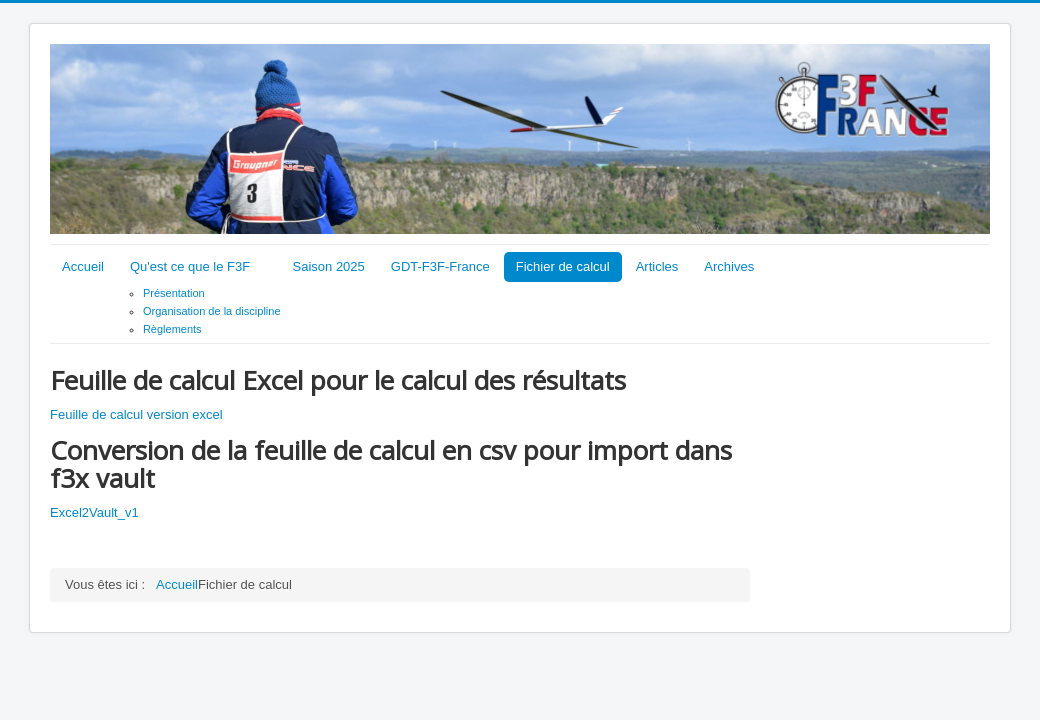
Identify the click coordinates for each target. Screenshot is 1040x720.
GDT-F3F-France (440, 266)
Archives (729, 266)
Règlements (172, 329)
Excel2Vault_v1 (94, 512)
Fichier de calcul (563, 266)
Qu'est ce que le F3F (190, 266)
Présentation (174, 293)
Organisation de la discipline (212, 311)
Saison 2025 (329, 266)
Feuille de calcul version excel (136, 414)
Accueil (83, 266)
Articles (657, 266)
